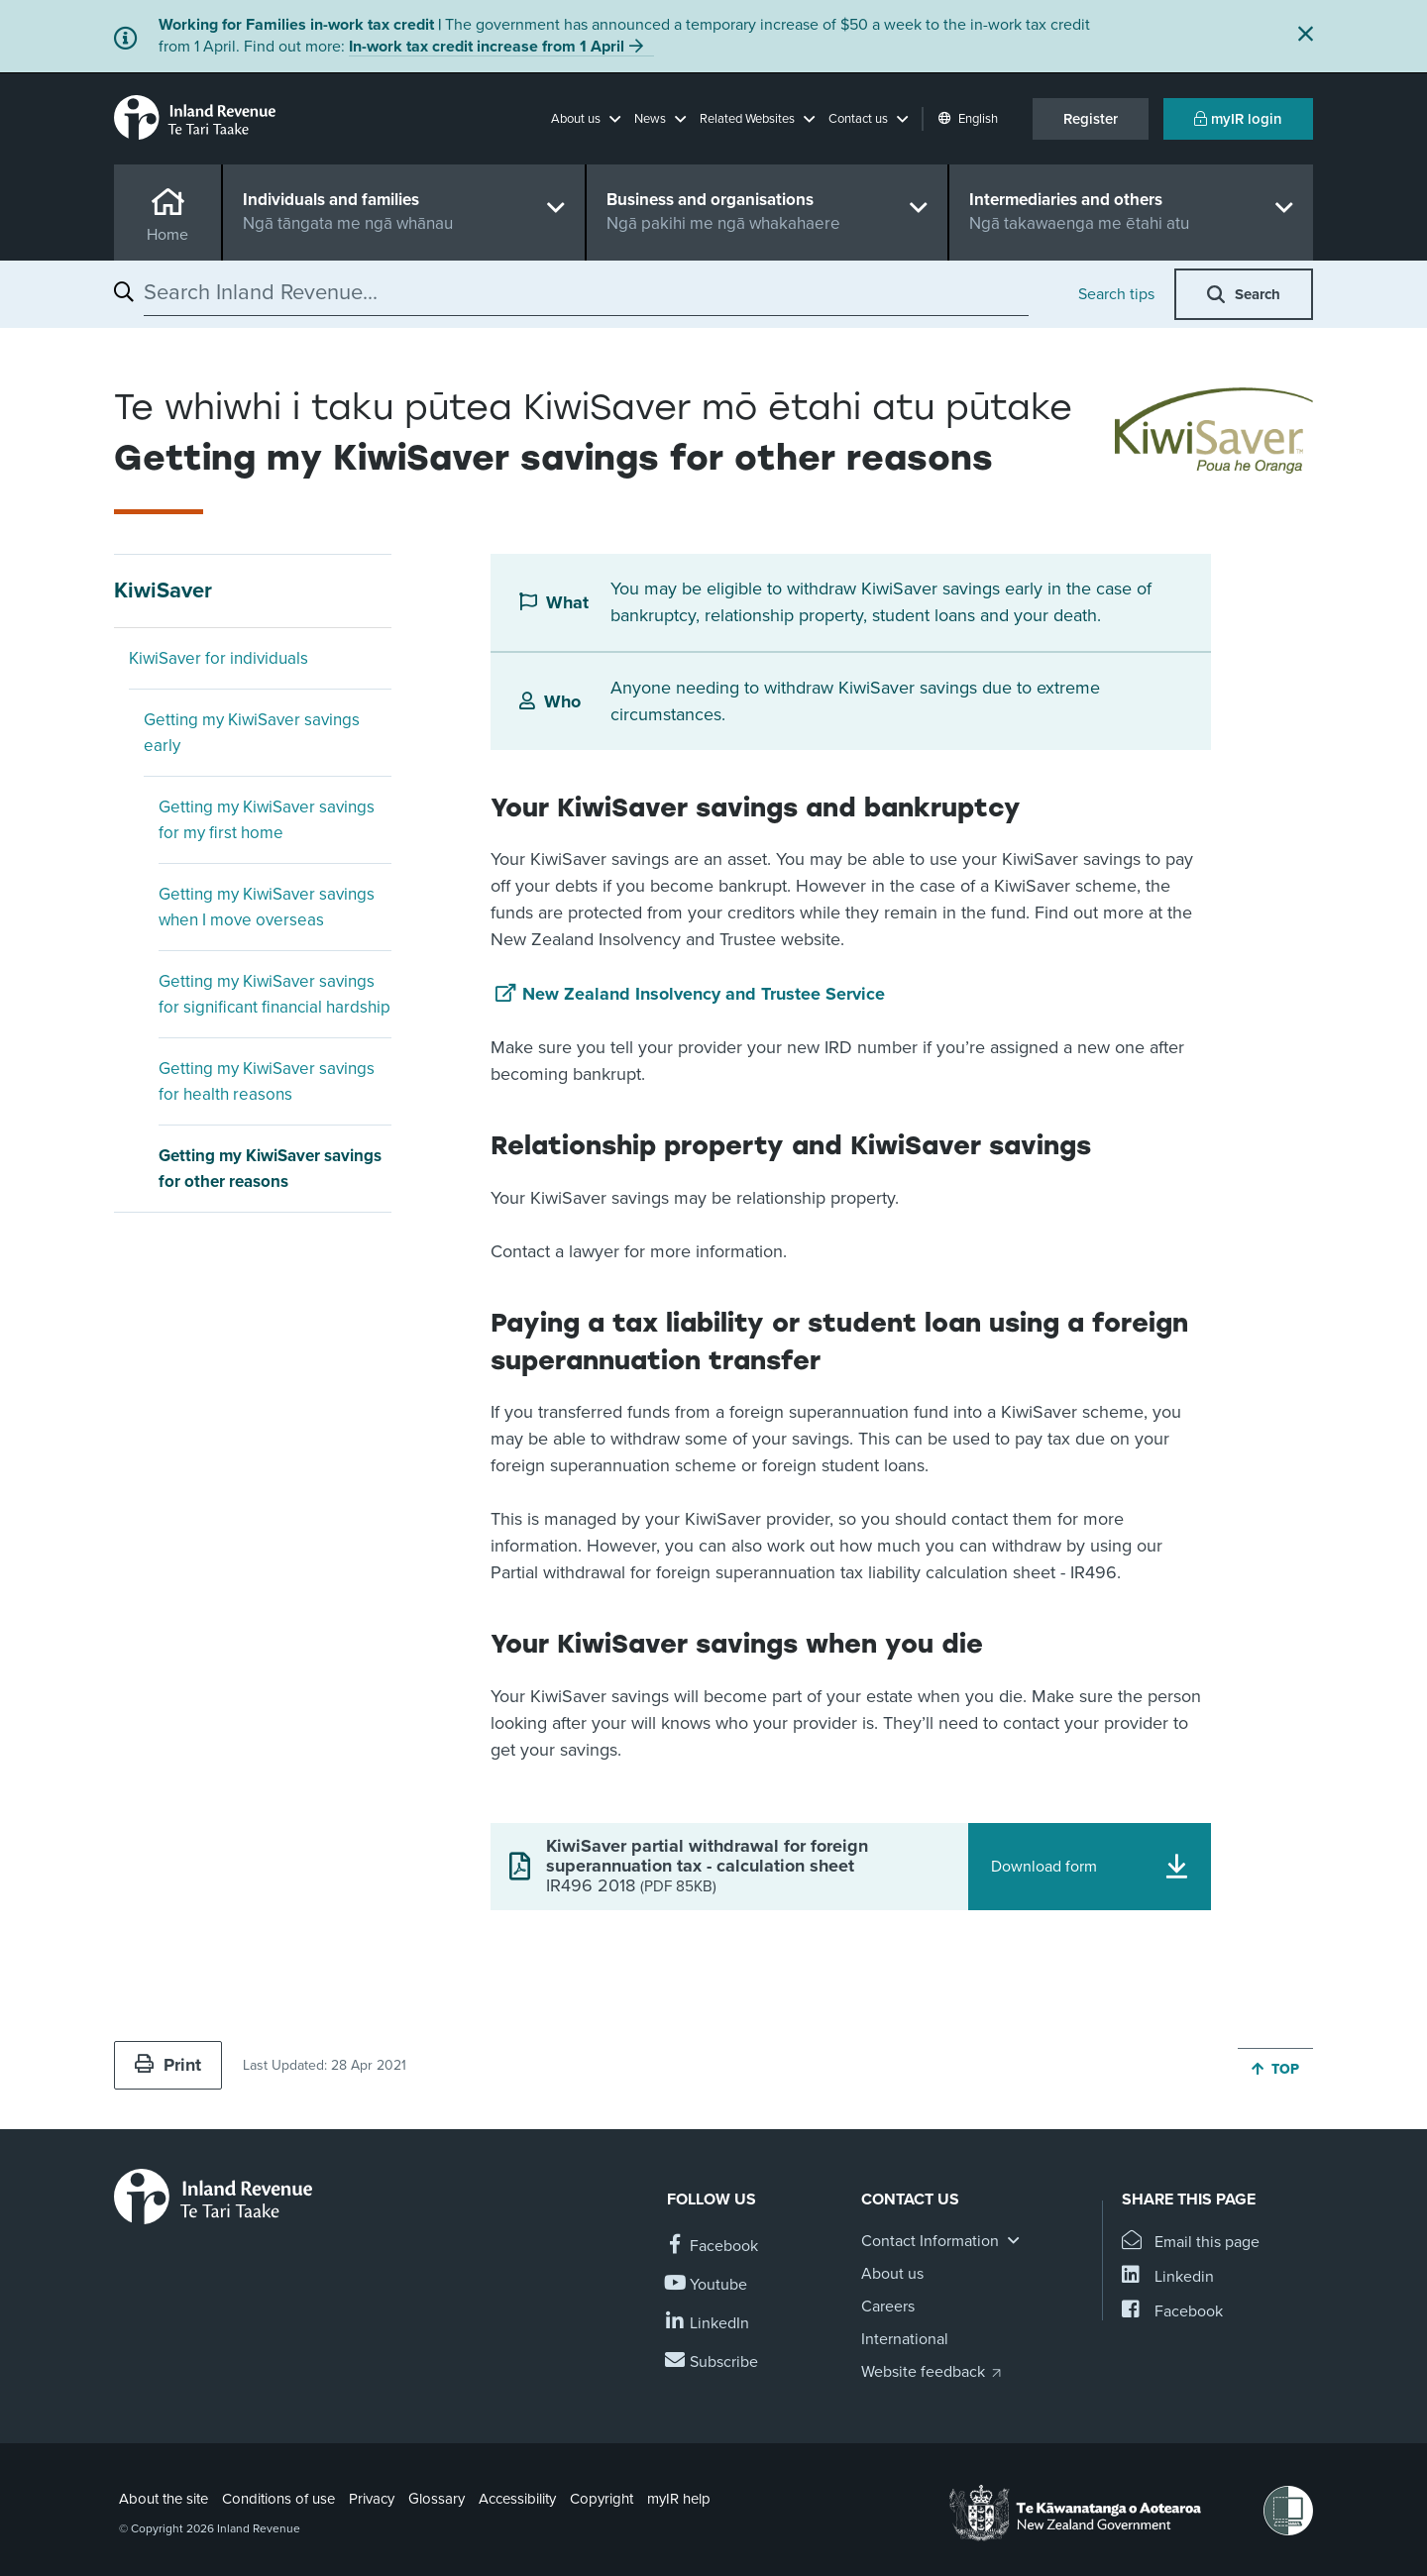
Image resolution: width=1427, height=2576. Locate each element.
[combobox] (586, 292)
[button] (585, 119)
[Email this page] (1191, 2242)
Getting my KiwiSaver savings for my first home (267, 820)
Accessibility (517, 2499)
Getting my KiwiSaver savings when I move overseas (267, 907)
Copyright (601, 2499)
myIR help (679, 2499)
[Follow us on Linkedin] (708, 2323)
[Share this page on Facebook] (1172, 2312)
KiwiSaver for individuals (218, 658)
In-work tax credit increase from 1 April (486, 46)
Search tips (1116, 294)
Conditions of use (278, 2499)
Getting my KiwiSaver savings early (252, 732)
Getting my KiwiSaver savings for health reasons (267, 1081)
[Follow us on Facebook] (712, 2246)
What (567, 602)
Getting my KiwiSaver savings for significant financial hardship (274, 994)
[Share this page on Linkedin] (1168, 2277)
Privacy (371, 2499)
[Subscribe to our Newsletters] (712, 2362)
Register (1090, 119)
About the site (163, 2499)
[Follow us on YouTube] (707, 2285)
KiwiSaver (163, 590)
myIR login (1238, 119)
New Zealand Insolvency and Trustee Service (703, 994)
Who (562, 701)
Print (168, 2065)
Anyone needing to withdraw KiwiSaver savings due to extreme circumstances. (855, 701)
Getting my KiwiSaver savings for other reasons (270, 1168)
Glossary (436, 2499)
